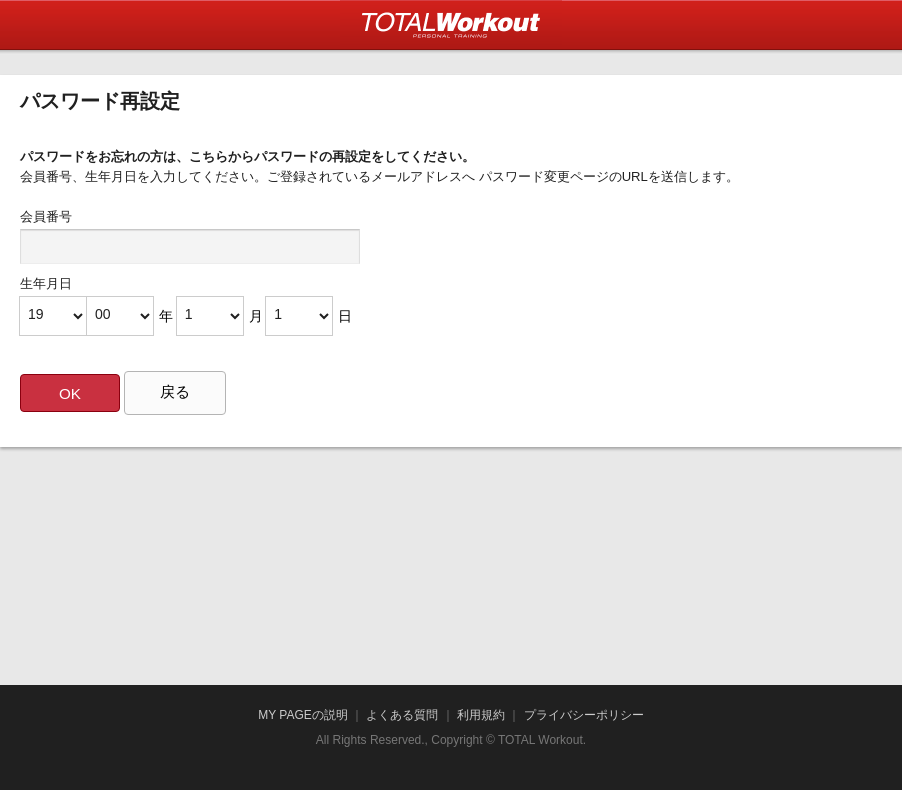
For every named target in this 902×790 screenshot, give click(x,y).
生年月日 (46, 283)
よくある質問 (402, 715)
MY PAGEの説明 (303, 715)
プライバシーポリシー (584, 715)
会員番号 (46, 216)
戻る (175, 391)
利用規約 (481, 715)
